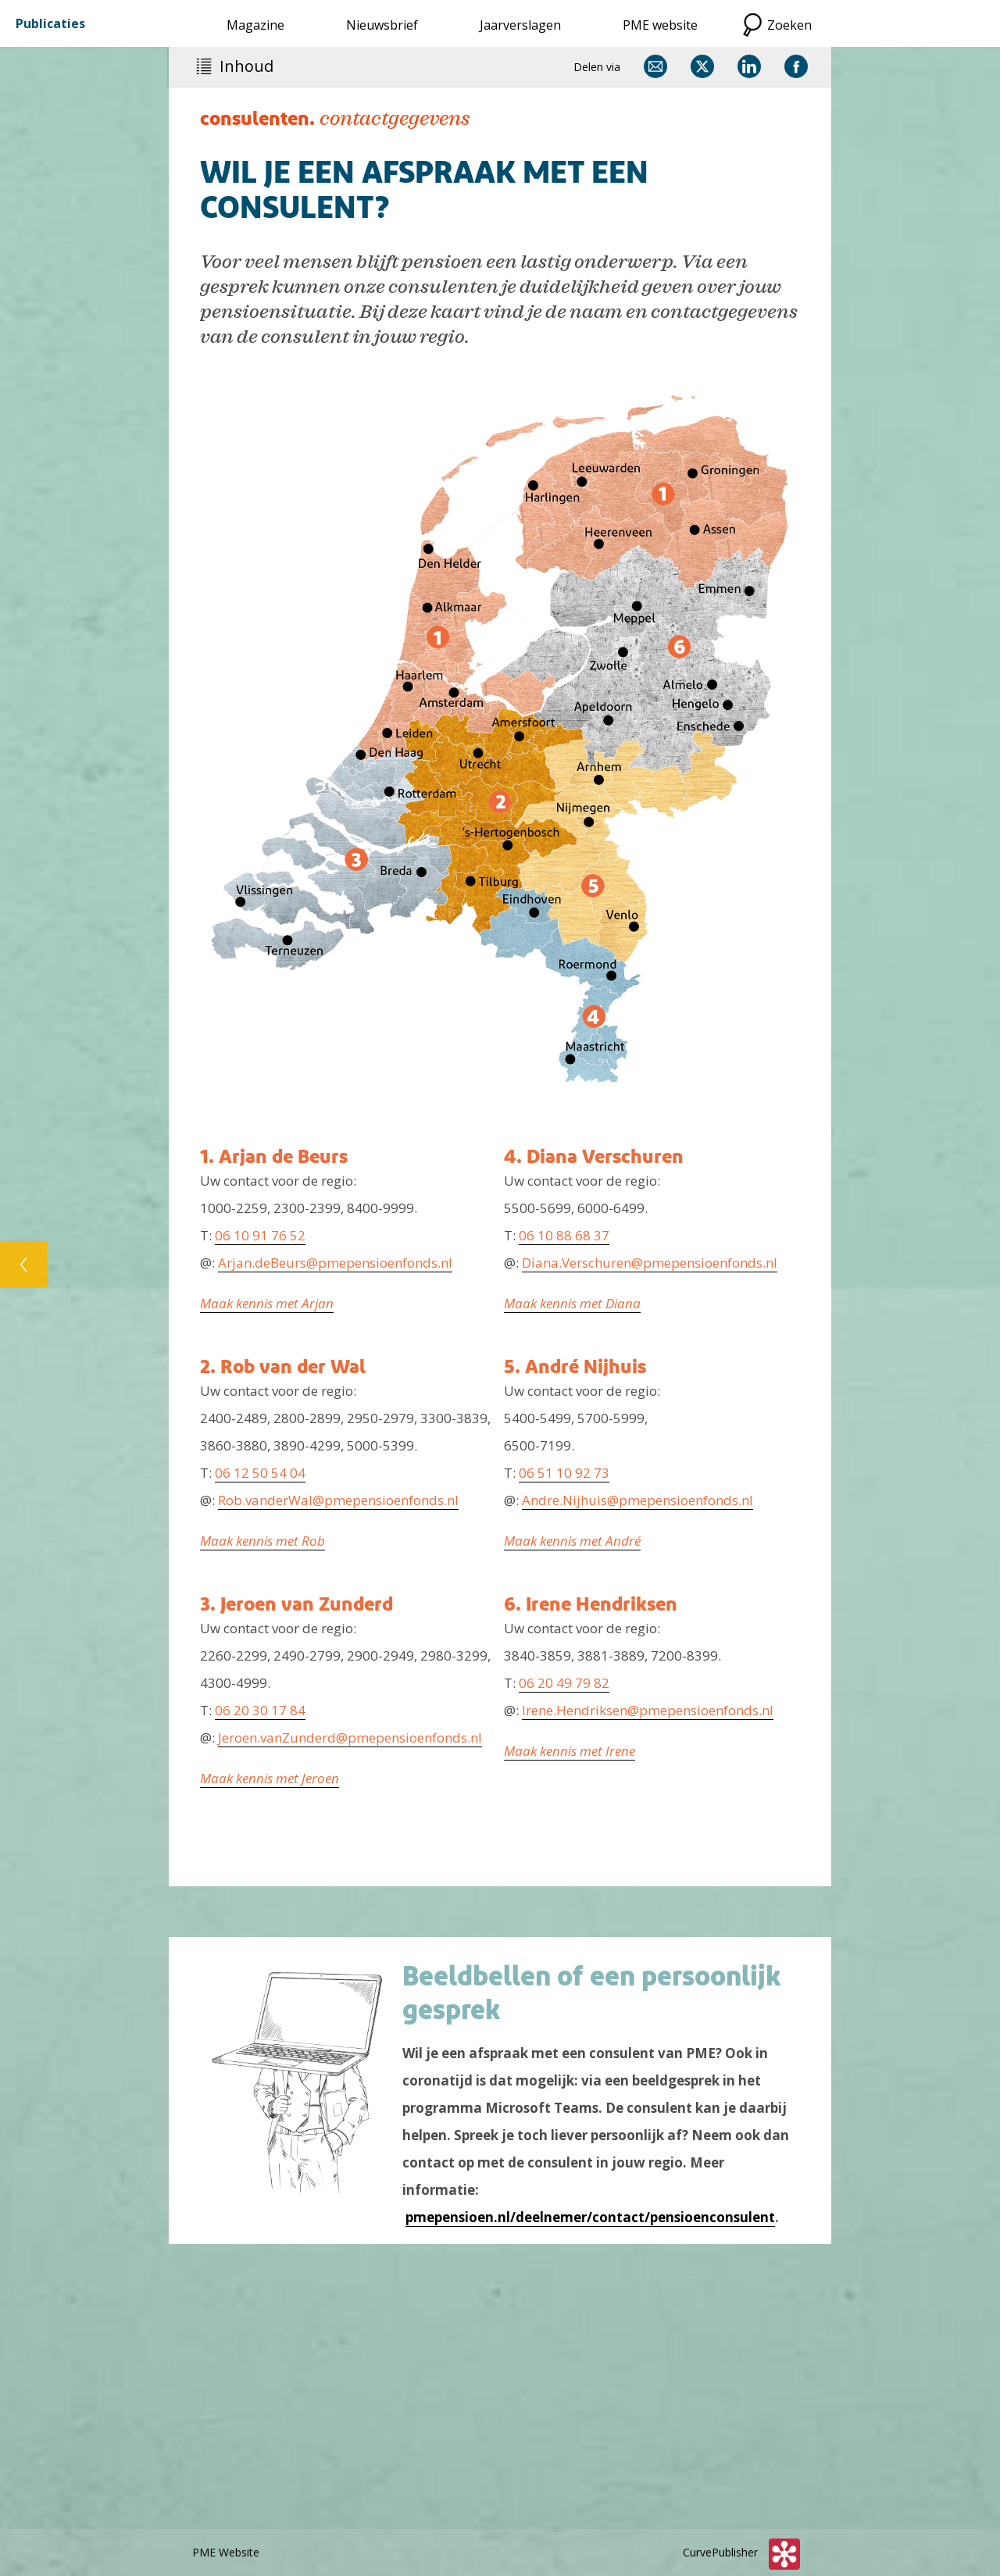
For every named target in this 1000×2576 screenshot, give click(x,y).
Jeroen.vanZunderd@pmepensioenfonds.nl (350, 1737)
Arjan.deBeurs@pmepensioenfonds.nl (335, 1263)
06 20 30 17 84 (260, 1710)
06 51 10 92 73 (564, 1473)
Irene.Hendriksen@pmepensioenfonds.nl (647, 1710)
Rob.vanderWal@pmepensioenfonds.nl (338, 1500)
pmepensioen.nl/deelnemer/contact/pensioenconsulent (590, 2217)
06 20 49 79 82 (564, 1683)
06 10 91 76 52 (260, 1235)
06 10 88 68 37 (564, 1235)
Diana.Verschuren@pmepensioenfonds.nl (649, 1263)
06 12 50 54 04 (260, 1473)
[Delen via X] (702, 66)
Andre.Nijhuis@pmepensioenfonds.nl (637, 1500)
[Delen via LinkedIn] (749, 66)
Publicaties (50, 23)
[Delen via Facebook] (796, 66)
